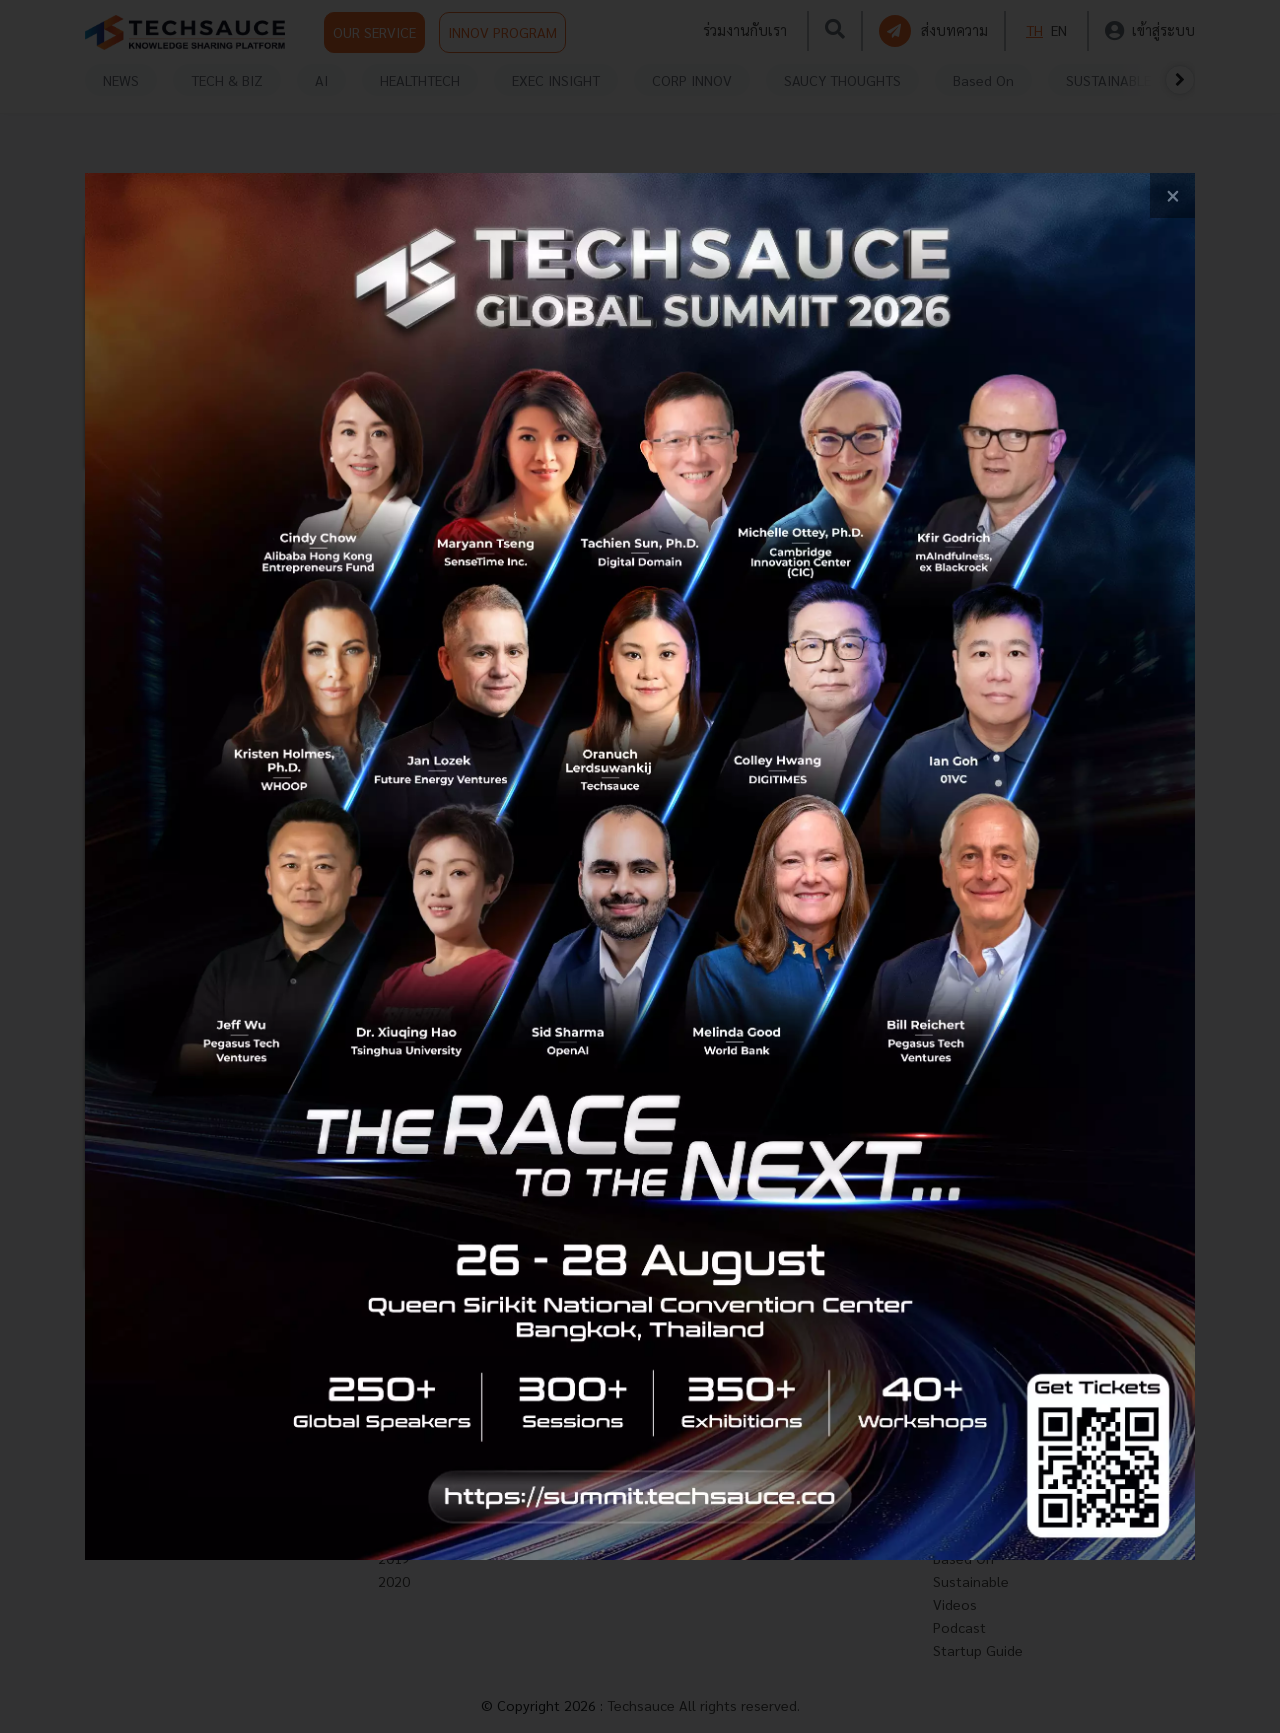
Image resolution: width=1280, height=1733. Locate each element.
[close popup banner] (1172, 195)
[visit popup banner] (639, 866)
